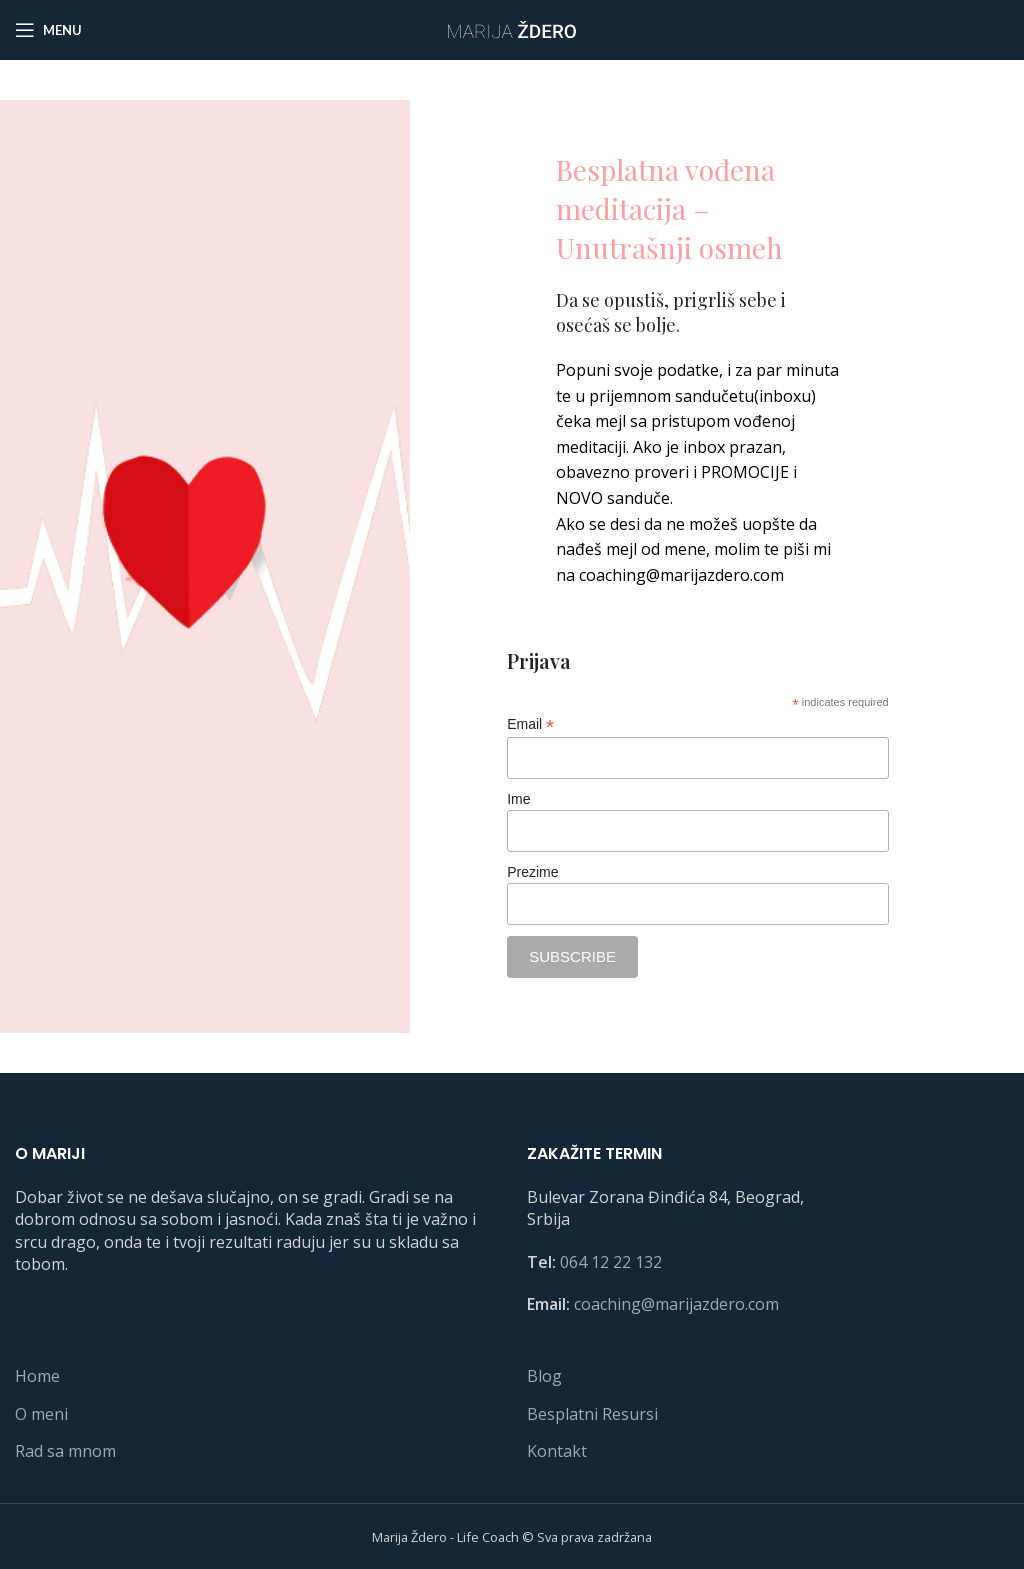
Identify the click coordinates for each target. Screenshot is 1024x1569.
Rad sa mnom (65, 1451)
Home (37, 1376)
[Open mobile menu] (48, 30)
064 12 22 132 (611, 1262)
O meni (41, 1414)
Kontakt (557, 1451)
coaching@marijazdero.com (676, 1304)
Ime (518, 799)
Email (530, 724)
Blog (544, 1376)
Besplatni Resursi (592, 1414)
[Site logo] (512, 28)
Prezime (532, 872)
